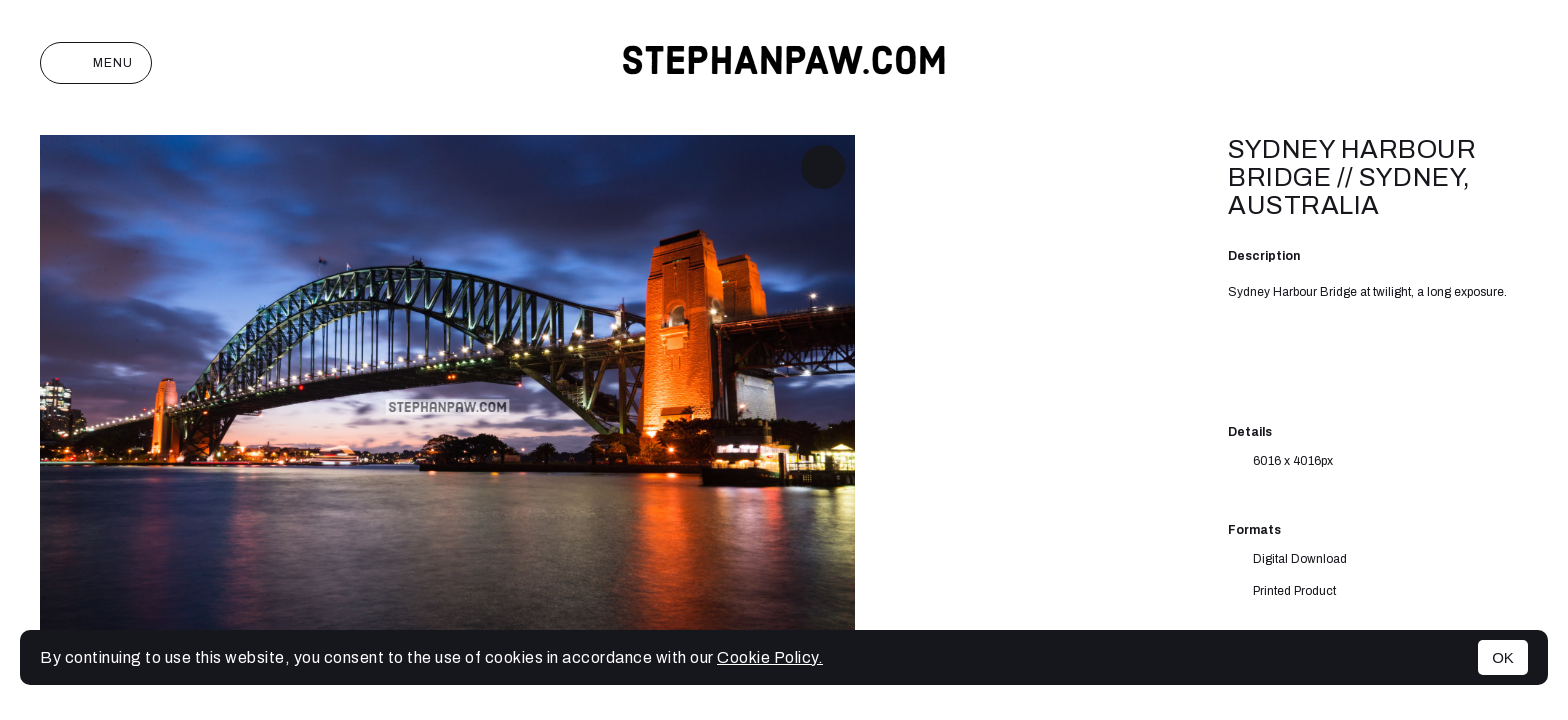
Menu (96, 63)
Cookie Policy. (770, 657)
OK (1503, 657)
